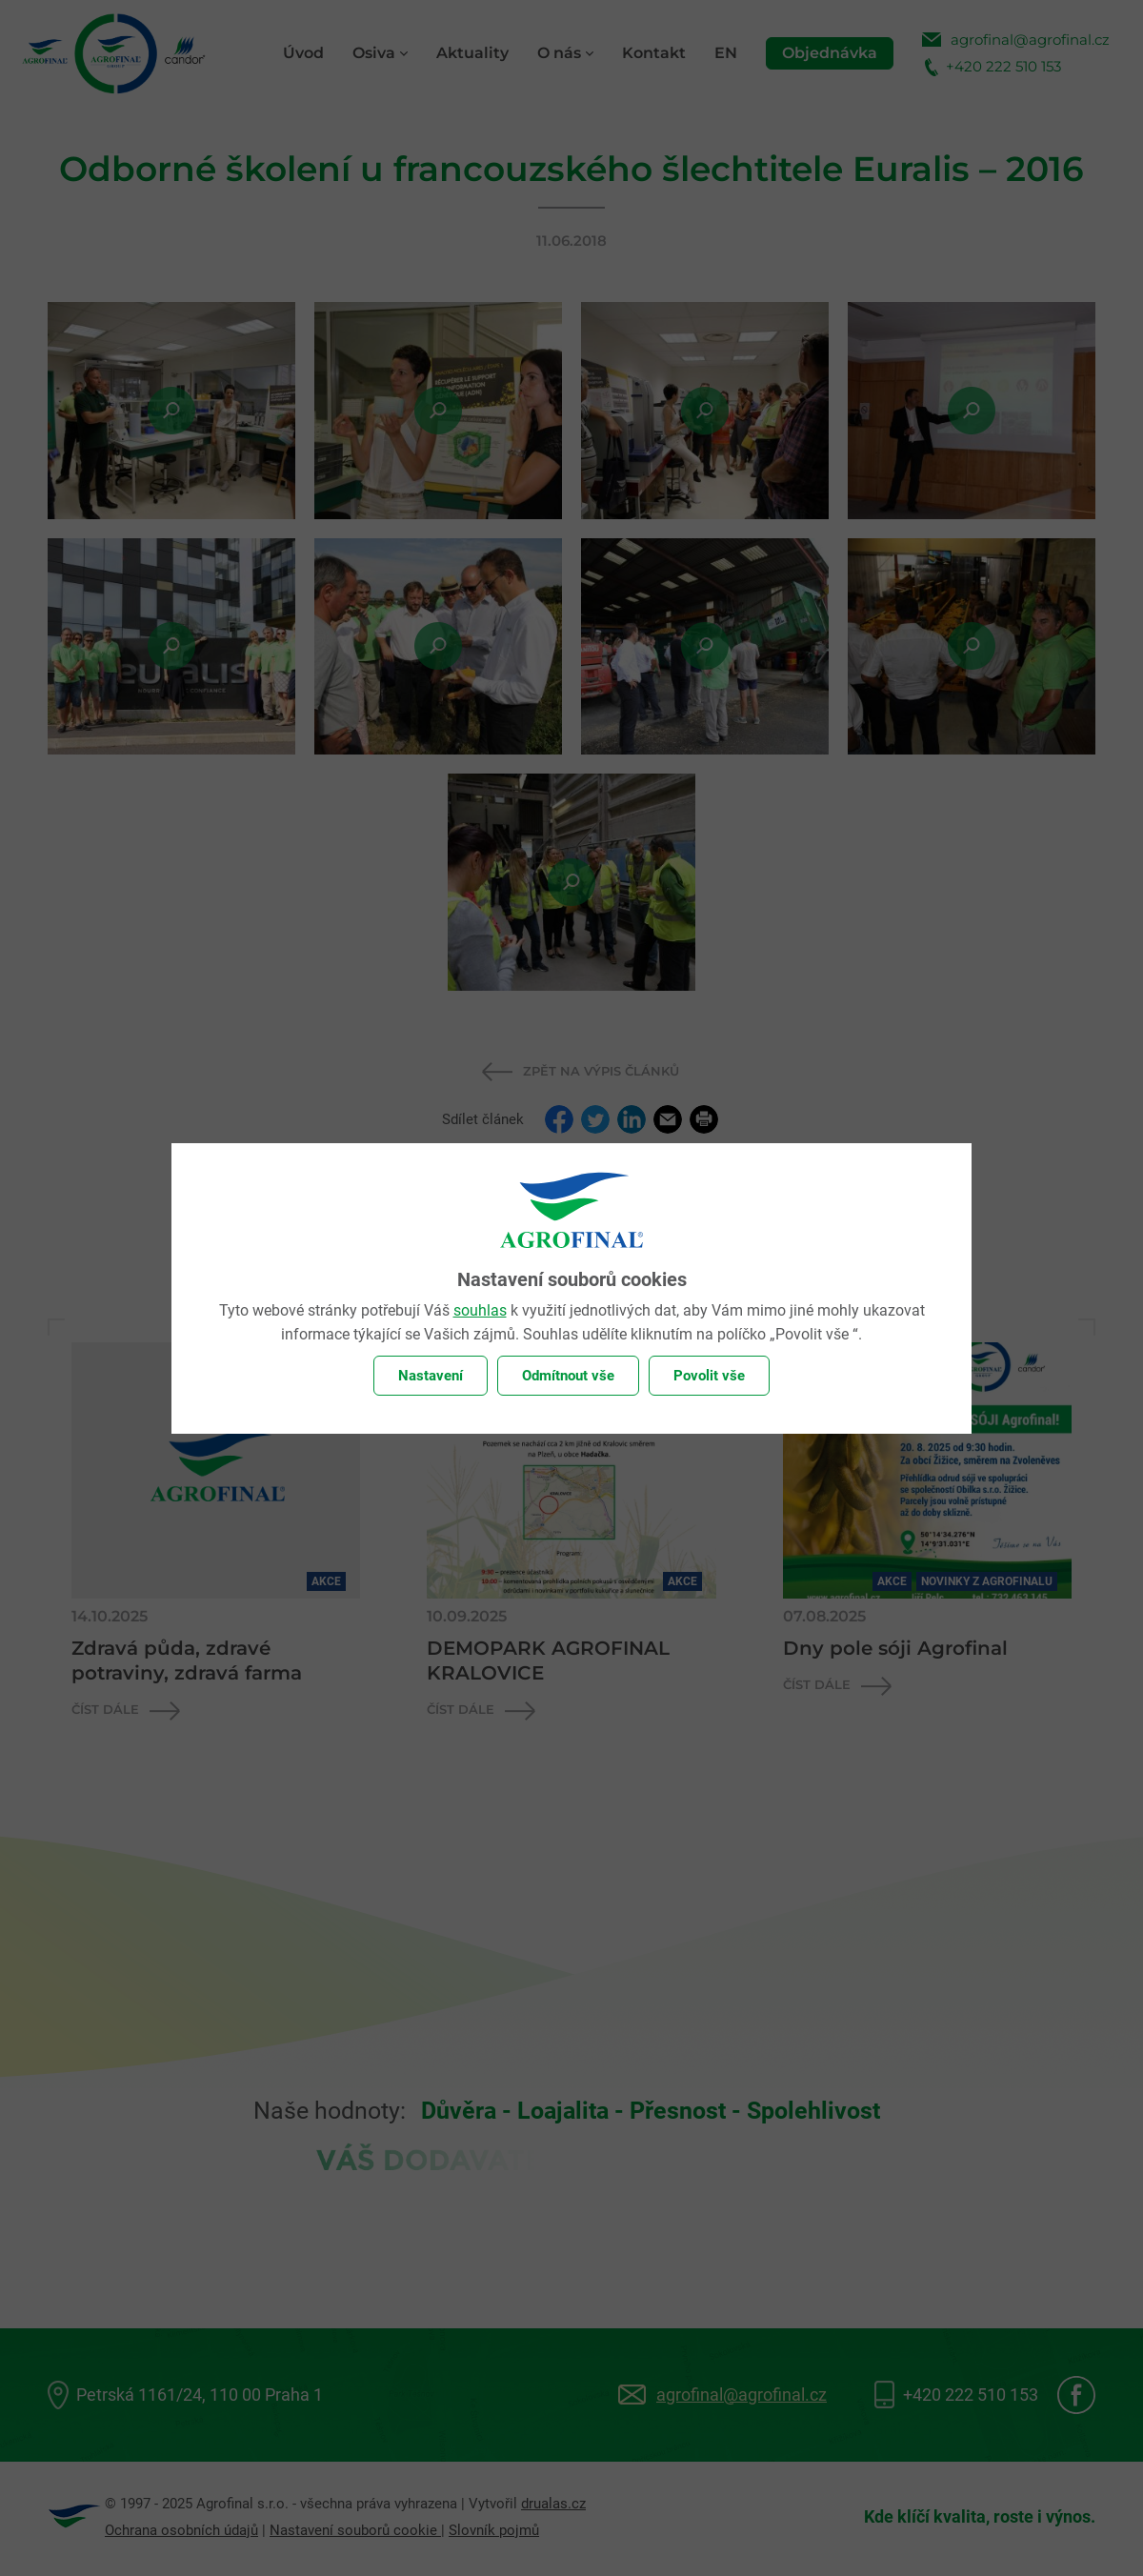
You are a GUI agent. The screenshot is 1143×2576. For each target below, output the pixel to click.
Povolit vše (709, 1375)
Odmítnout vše (568, 1375)
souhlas (480, 1310)
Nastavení (430, 1375)
